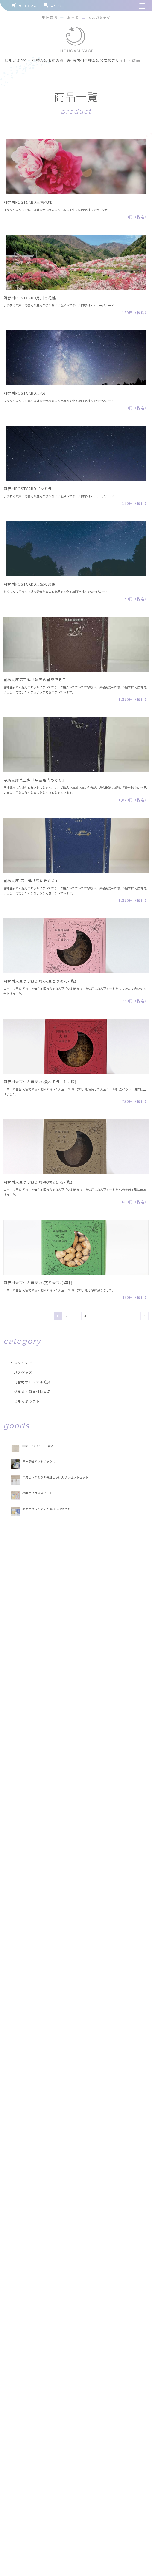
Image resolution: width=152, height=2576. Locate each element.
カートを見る (24, 6)
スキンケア (23, 1362)
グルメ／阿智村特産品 (32, 1391)
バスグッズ (23, 1372)
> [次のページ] (144, 1316)
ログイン (53, 6)
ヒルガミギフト (27, 1401)
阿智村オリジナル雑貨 (32, 1382)
